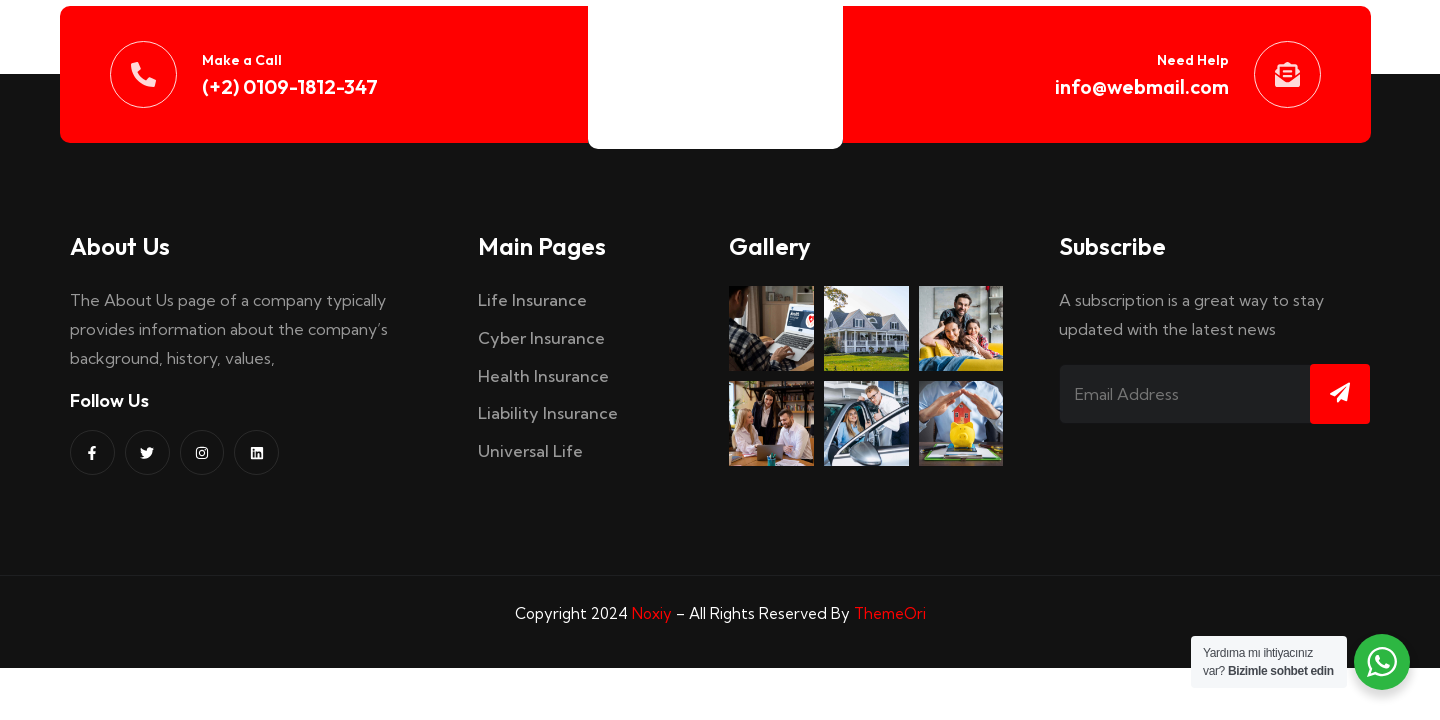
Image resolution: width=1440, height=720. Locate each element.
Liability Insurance (548, 413)
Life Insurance (532, 300)
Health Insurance (543, 376)
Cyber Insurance (541, 338)
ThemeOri (890, 613)
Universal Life (530, 451)
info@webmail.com (1142, 86)
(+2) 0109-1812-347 (290, 86)
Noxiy (652, 613)
